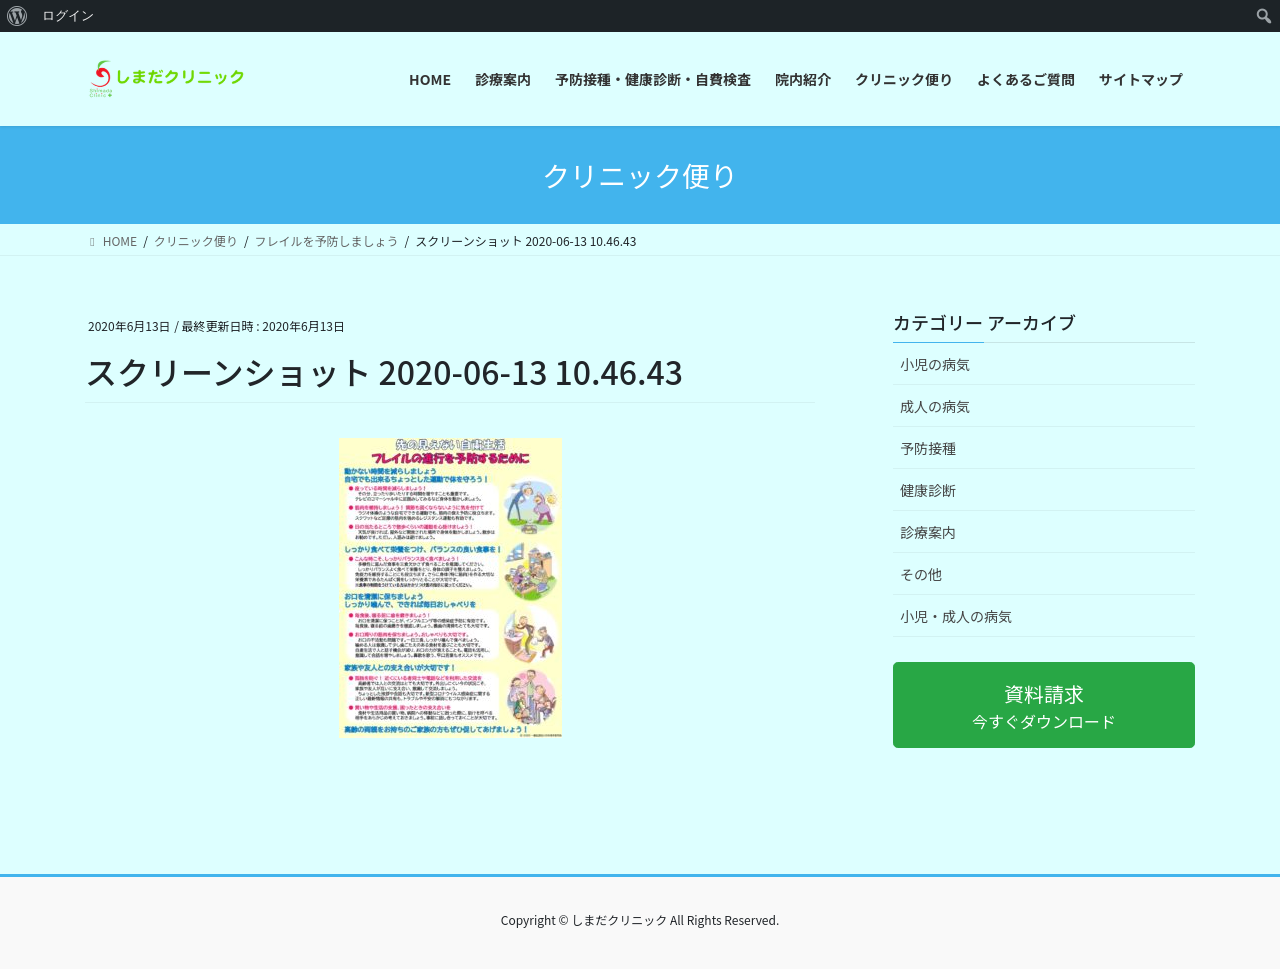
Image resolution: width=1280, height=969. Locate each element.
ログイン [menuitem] (68, 15)
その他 (921, 574)
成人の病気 (935, 406)
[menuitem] (17, 16)
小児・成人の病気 (956, 616)
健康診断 (928, 490)
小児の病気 (935, 364)
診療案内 (928, 532)
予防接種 (928, 448)
